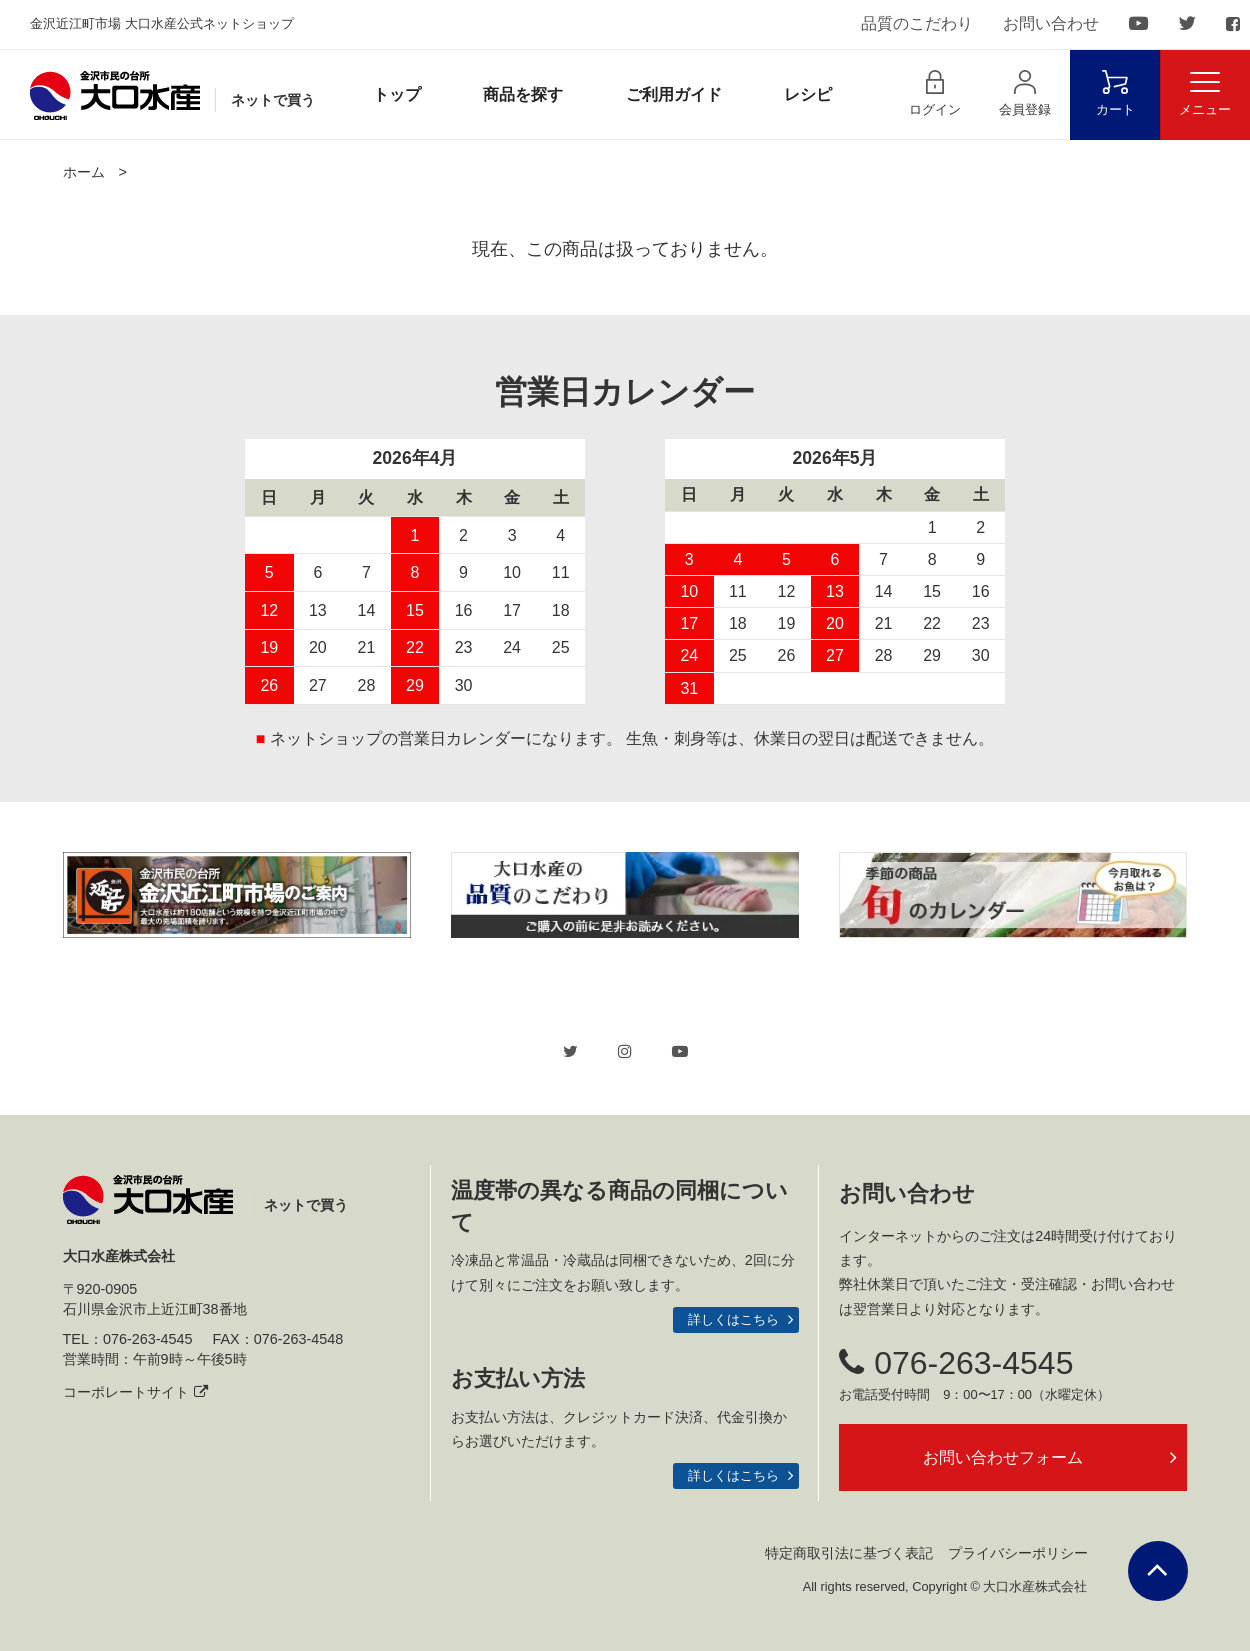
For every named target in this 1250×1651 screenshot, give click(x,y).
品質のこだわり (917, 23)
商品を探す (523, 94)
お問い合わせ (1051, 23)
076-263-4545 (956, 1363)
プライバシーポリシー (1018, 1553)
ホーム (84, 172)
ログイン (935, 93)
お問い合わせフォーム (1003, 1457)
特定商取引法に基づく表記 (849, 1553)
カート (1115, 93)
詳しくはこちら (733, 1319)
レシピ (808, 94)
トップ (397, 94)
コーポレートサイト (135, 1392)
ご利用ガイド (674, 94)
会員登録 (1025, 93)
